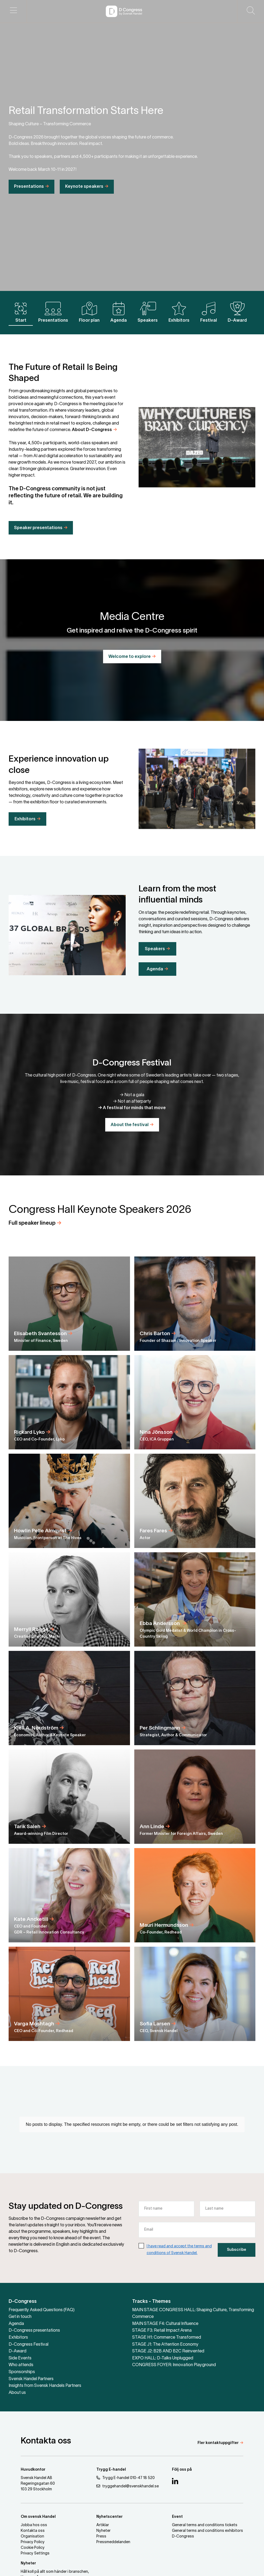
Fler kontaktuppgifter (218, 2443)
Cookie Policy (33, 2548)
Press (101, 2536)
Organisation (32, 2536)
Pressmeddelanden (113, 2542)
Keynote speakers (84, 202)
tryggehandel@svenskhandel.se (127, 2486)
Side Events (20, 2358)
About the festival (130, 1125)
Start (20, 312)
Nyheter (103, 2531)
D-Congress (23, 2301)
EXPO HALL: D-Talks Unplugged (162, 2358)
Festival (208, 312)
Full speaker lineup (32, 1238)
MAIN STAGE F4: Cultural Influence (165, 2324)
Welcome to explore (129, 657)
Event (177, 2517)
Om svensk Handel (38, 2517)
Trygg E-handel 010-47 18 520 (125, 2478)
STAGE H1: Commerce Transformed (166, 2337)
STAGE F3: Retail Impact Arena (162, 2330)
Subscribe (236, 2265)
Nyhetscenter (109, 2517)
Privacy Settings (35, 2553)
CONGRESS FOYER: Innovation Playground (174, 2365)
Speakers (148, 312)
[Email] (197, 2244)
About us (17, 2393)
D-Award (237, 312)
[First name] (166, 2223)
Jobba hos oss (34, 2525)
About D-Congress (92, 445)
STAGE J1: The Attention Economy (165, 2344)
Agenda (118, 312)
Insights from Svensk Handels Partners (45, 2386)
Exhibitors (178, 312)
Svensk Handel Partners (31, 2379)
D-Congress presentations (34, 2330)
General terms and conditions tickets (204, 2525)
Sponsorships (22, 2372)
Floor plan (89, 312)
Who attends (21, 2365)
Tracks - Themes (151, 2301)
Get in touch (20, 2317)
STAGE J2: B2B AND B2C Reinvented (168, 2351)
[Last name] (227, 2223)
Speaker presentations (38, 543)
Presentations (29, 202)
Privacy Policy (33, 2542)
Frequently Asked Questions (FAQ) (42, 2310)
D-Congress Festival (28, 2344)
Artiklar (102, 2525)
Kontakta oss (33, 2531)
